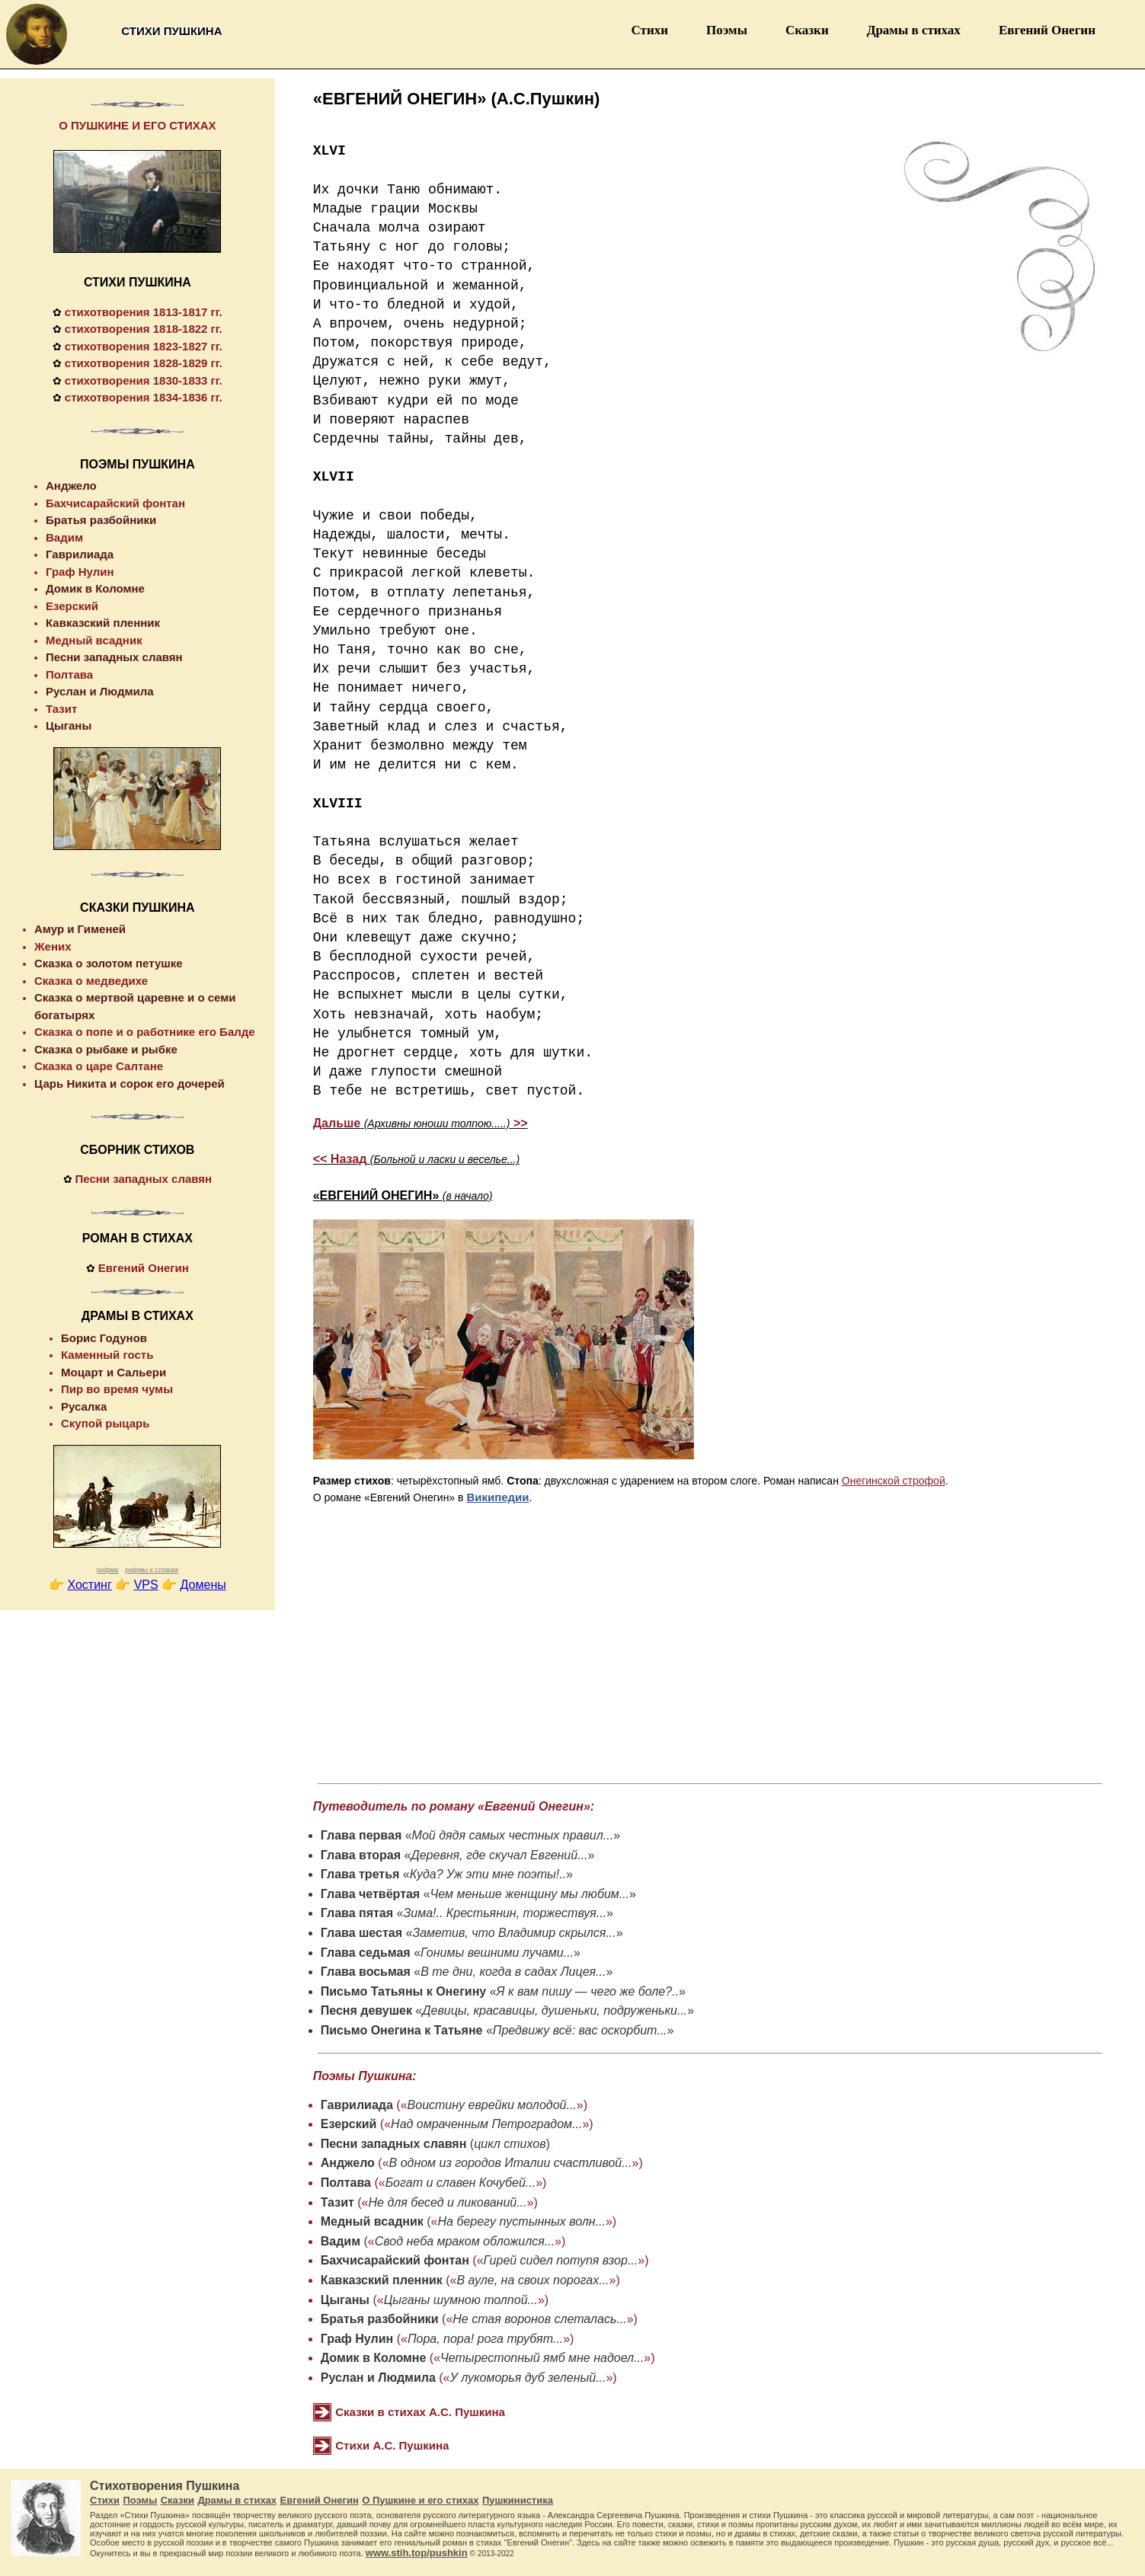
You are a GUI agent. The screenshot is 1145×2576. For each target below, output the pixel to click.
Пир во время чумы (117, 1388)
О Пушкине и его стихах (420, 2500)
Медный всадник (372, 2221)
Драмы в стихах (914, 30)
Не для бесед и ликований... (448, 2202)
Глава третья (360, 1874)
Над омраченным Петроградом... (486, 2123)
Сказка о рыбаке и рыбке (106, 1049)
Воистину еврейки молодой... (492, 2104)
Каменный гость (107, 1354)
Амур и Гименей (80, 928)
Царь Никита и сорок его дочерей (129, 1083)
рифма (108, 1570)
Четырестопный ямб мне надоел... (542, 2357)
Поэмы (726, 30)
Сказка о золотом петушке (108, 963)
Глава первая (361, 1835)
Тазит (337, 2202)
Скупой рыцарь (105, 1423)
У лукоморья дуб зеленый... (528, 2377)
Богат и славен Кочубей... (460, 2182)
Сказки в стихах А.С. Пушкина (420, 2411)
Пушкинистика (517, 2500)
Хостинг (89, 1584)
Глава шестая (361, 1932)
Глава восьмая (366, 1971)
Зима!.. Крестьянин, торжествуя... (504, 1912)
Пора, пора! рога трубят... (485, 2338)
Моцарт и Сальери (113, 1372)
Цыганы (345, 2299)
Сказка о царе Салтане (98, 1065)
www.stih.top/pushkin (417, 2552)
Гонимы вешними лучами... (497, 1952)
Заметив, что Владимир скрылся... (514, 1932)
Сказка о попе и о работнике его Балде (144, 1031)
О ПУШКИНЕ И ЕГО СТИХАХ (137, 125)
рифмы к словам (151, 1570)
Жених (53, 946)
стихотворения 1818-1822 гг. (143, 328)
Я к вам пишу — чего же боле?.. (588, 1991)
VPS (146, 1584)
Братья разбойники (380, 2318)
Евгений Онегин (1047, 30)
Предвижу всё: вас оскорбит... (580, 2030)
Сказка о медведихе (91, 980)
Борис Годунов (104, 1337)
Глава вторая (361, 1855)
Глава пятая (357, 1912)
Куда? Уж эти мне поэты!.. (488, 1874)
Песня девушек (366, 2010)
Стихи (649, 30)
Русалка (84, 1406)
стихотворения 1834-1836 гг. (143, 397)
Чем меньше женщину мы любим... (530, 1893)
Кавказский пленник (382, 2280)
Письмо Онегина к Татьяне (402, 2030)
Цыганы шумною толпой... (461, 2299)
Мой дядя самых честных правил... (513, 1835)
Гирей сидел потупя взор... (561, 2260)
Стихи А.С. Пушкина (392, 2445)
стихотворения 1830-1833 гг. (143, 380)
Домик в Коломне (374, 2357)
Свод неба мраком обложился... (465, 2241)
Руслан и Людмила (378, 2377)
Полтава (346, 2182)
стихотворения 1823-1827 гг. (143, 346)
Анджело (348, 2162)
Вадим (340, 2241)
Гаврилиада (357, 2104)
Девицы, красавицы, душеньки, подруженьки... (554, 2010)
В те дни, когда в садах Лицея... (513, 1971)
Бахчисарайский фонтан (395, 2260)
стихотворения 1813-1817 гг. (143, 311)
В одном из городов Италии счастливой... (510, 2162)
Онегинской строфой (893, 1481)
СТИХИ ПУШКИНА (137, 282)
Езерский (349, 2123)
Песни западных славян (394, 2143)
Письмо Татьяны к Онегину (404, 1991)
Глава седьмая (366, 1952)
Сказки (807, 30)
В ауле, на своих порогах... (532, 2280)
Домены (203, 1584)
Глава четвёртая (370, 1893)
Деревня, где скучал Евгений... (499, 1855)
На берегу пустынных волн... (522, 2221)
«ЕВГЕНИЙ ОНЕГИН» (403, 1195)
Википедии (497, 1497)
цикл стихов (509, 2143)
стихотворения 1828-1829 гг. (143, 362)
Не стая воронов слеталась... (539, 2318)
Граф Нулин (357, 2338)
